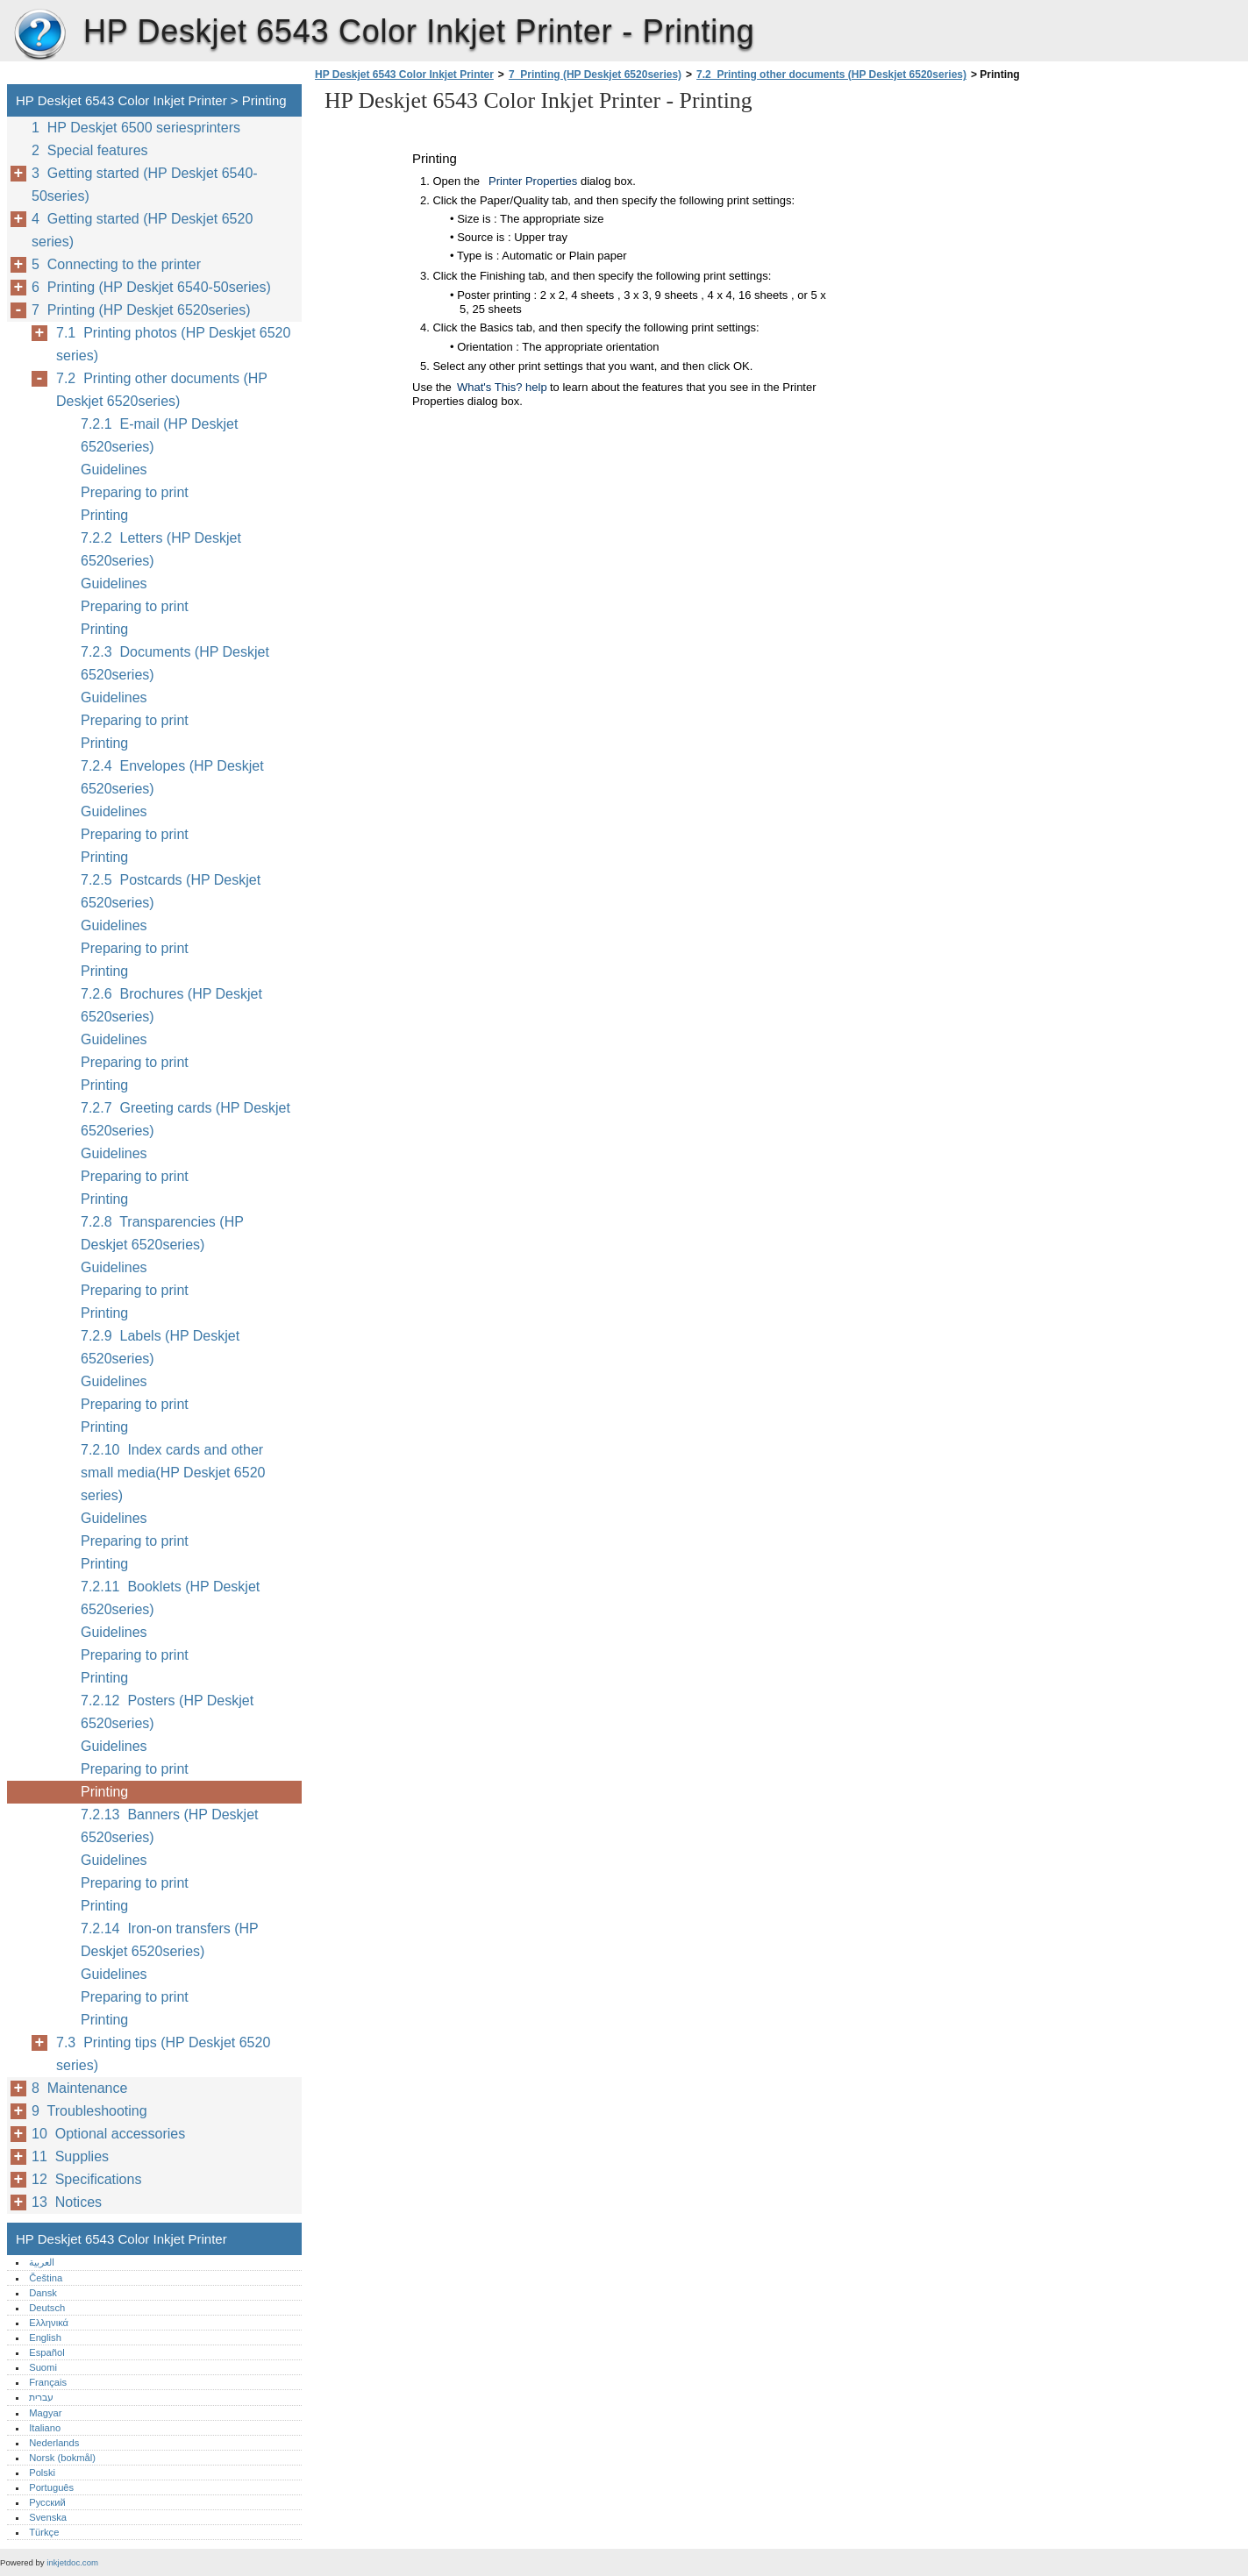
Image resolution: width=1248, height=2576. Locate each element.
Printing (104, 515)
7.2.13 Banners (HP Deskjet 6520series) (169, 1826)
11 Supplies (70, 2156)
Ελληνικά (48, 2322)
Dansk (43, 2293)
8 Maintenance (79, 2088)
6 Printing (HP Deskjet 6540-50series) (151, 287)
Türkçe (44, 2532)
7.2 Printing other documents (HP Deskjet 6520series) (831, 74)
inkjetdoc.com (72, 2562)
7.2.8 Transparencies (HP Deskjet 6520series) (162, 1233)
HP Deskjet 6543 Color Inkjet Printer (39, 35)
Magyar (45, 2413)
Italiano (45, 2428)
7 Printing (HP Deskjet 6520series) (595, 74)
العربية (41, 2262)
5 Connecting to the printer (116, 264)
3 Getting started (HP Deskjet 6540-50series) (145, 184)
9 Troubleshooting (89, 2110)
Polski (42, 2472)
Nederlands (54, 2442)
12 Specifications (86, 2179)
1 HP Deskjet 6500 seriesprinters (136, 127)
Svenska (48, 2517)
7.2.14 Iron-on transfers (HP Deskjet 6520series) (169, 1940)
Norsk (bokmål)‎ (62, 2457)
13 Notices (67, 2202)
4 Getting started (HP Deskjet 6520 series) (142, 230)
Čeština (45, 2278)
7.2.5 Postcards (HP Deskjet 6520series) (170, 891)
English (45, 2337)
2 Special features (90, 150)
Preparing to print (135, 492)
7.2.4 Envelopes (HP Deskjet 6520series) (172, 777)
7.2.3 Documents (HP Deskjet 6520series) (175, 663)
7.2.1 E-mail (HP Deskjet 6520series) (159, 435)
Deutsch (47, 2307)
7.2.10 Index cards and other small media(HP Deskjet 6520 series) (173, 1472)
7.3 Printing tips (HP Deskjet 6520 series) (163, 2054)
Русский (47, 2502)
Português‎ (51, 2487)
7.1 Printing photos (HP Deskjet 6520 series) (173, 344)
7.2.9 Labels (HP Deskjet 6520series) (160, 1347)
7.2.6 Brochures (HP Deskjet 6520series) (171, 1005)
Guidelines (114, 469)
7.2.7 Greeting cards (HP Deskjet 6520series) (185, 1119)
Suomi (43, 2367)
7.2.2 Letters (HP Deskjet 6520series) (161, 549)
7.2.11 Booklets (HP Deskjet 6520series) (170, 1598)
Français (48, 2382)
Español (46, 2352)
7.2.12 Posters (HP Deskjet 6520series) (167, 1712)
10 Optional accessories (108, 2133)
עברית (41, 2397)
